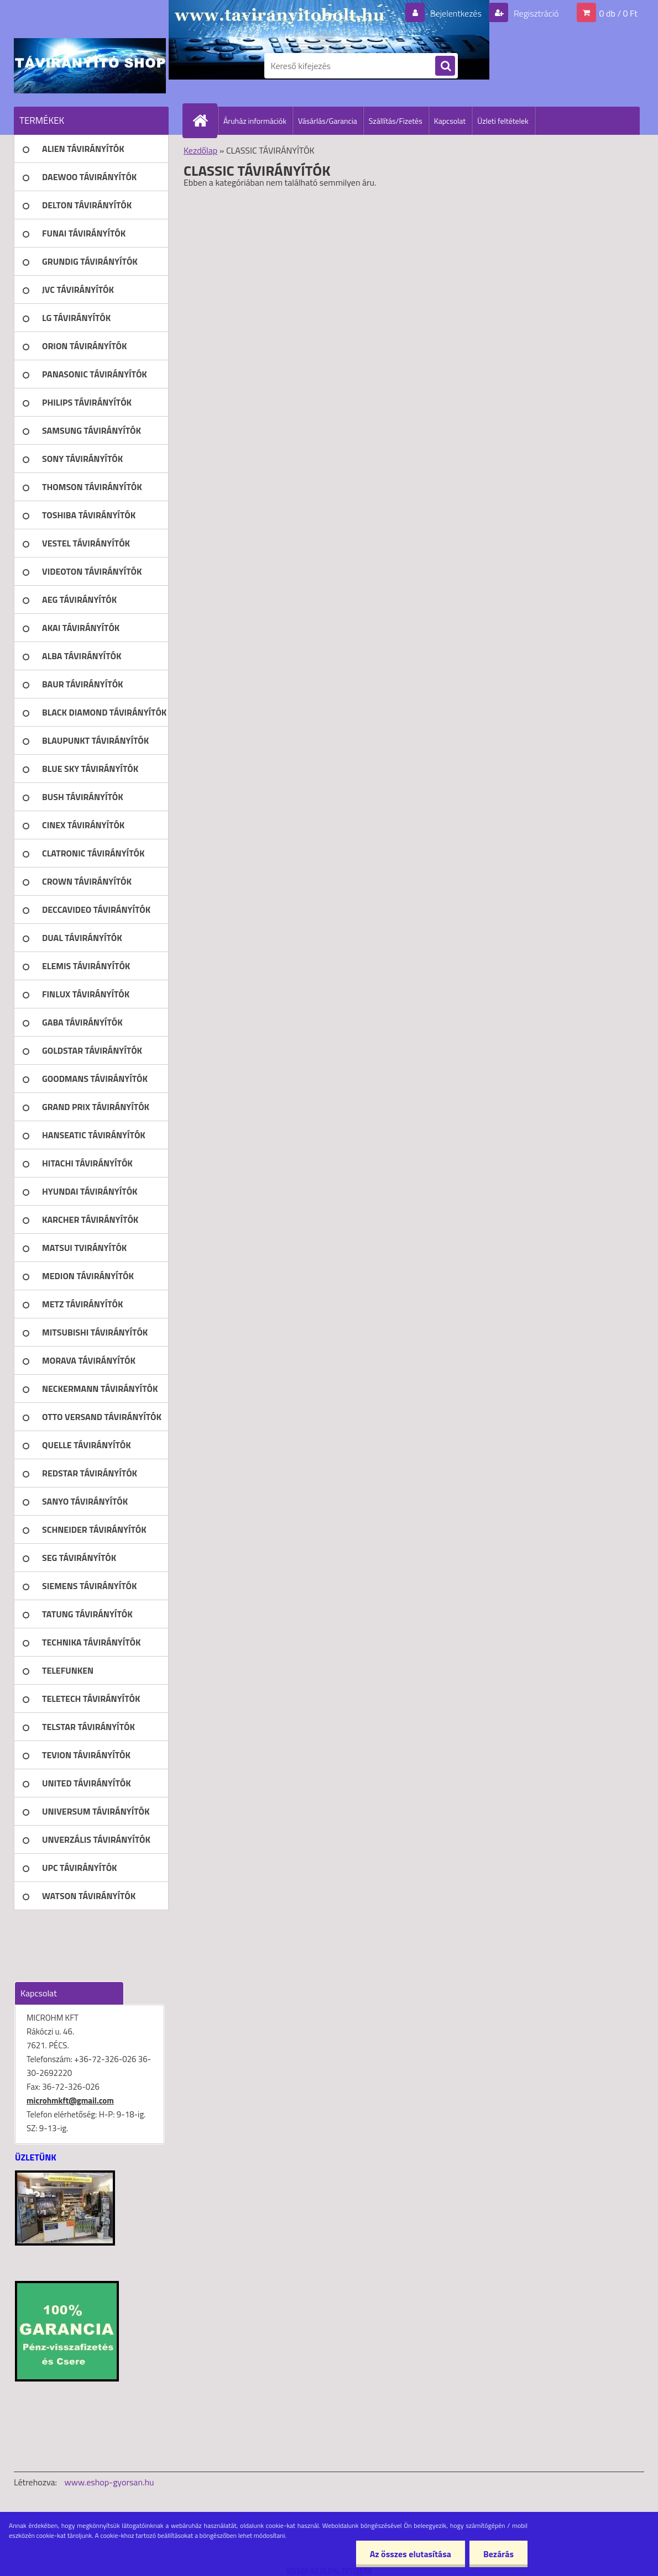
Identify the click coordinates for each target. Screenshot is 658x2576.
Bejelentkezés (455, 13)
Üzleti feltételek (502, 121)
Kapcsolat (450, 121)
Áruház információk (254, 121)
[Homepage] (204, 120)
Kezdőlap (200, 150)
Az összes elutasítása (410, 2554)
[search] (445, 66)
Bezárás (498, 2554)
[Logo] (90, 65)
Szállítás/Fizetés (395, 121)
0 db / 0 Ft (618, 13)
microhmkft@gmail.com (70, 2100)
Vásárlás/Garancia (327, 121)
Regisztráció (534, 13)
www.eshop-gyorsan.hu (109, 2482)
